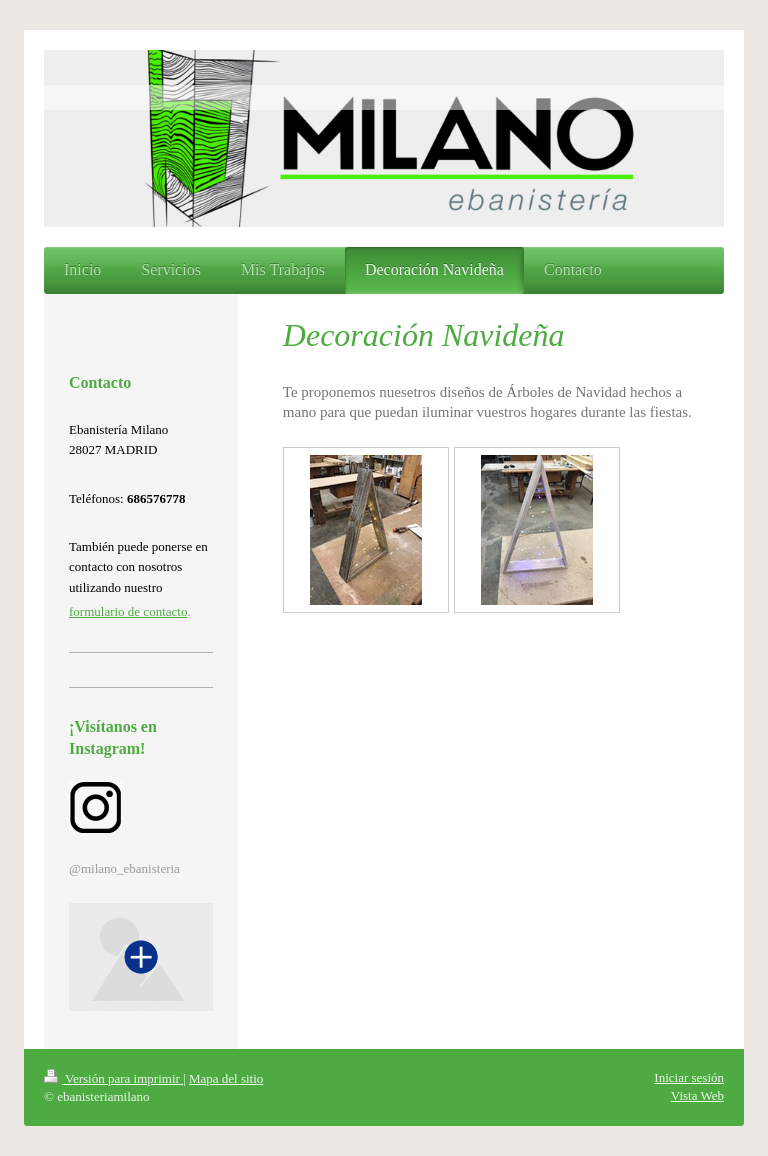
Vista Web (697, 1095)
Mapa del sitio (226, 1078)
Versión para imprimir (113, 1078)
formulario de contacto (128, 611)
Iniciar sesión (689, 1077)
